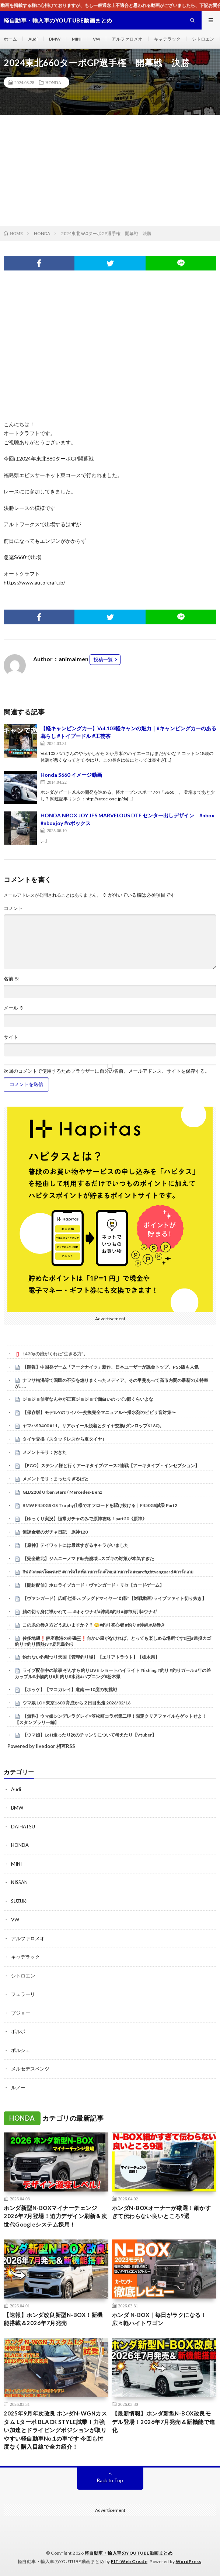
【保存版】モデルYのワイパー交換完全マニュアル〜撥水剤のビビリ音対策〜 (99, 1412)
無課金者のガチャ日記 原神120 (55, 1532)
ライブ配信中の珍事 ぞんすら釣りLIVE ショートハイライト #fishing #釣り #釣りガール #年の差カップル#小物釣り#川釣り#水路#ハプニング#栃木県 (113, 1673)
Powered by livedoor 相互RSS (41, 1746)
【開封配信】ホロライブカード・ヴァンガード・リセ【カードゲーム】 (93, 1585)
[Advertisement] (110, 170)
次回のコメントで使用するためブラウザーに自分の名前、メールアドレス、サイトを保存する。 (107, 1071)
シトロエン (203, 39)
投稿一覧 (103, 659)
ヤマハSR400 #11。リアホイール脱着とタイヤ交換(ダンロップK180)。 (93, 1425)
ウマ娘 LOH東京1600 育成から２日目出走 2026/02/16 (76, 1703)
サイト (11, 1037)
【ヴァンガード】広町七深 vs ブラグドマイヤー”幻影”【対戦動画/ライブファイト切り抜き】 (114, 1598)
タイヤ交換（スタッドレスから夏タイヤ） (64, 1439)
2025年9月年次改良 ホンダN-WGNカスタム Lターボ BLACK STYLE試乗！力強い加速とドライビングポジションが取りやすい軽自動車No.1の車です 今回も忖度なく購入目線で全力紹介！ (55, 2430)
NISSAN (19, 1882)
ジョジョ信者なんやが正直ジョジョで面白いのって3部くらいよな (87, 1399)
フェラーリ (23, 1994)
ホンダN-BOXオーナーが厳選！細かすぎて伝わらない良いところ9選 (161, 2212)
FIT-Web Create (129, 2561)
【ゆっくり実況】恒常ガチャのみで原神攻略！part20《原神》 (84, 1518)
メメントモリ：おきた (44, 1452)
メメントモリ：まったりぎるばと (55, 1479)
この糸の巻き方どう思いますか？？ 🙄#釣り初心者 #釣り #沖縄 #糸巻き (93, 1625)
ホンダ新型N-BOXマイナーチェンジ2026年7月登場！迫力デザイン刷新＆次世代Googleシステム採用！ (55, 2216)
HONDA (53, 82)
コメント (13, 908)
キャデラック (167, 39)
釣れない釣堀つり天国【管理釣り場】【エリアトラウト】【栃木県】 (91, 1657)
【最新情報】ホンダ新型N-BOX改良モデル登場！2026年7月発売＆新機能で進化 (163, 2421)
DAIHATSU (23, 1827)
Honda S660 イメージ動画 (71, 775)
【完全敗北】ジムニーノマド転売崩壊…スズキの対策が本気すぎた (88, 1558)
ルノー (18, 2087)
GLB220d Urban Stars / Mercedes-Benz (62, 1492)
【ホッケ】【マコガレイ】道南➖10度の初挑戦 (69, 1689)
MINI (76, 39)
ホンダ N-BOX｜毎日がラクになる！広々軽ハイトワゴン (159, 2319)
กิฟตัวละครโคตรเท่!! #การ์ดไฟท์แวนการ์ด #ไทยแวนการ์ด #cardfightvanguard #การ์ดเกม (107, 1572)
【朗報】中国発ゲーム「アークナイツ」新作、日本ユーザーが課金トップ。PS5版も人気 (110, 1367)
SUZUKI (19, 1901)
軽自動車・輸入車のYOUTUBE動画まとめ (129, 2553)
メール (14, 1008)
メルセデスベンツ (30, 2069)
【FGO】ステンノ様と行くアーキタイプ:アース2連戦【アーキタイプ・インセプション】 (110, 1465)
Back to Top (110, 2480)
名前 (11, 978)
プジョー (20, 2013)
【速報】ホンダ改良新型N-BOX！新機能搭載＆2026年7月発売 (53, 2319)
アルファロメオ (127, 39)
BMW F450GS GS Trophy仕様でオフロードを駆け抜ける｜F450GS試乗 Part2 (99, 1505)
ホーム (10, 39)
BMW (54, 39)
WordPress (189, 2561)
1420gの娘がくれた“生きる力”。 (55, 1353)
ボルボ (18, 2031)
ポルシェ (20, 2050)
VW (96, 39)
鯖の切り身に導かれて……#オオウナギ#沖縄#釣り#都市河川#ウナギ (89, 1611)
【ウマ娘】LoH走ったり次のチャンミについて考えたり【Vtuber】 (89, 1735)
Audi (33, 39)
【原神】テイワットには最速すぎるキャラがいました (75, 1545)
